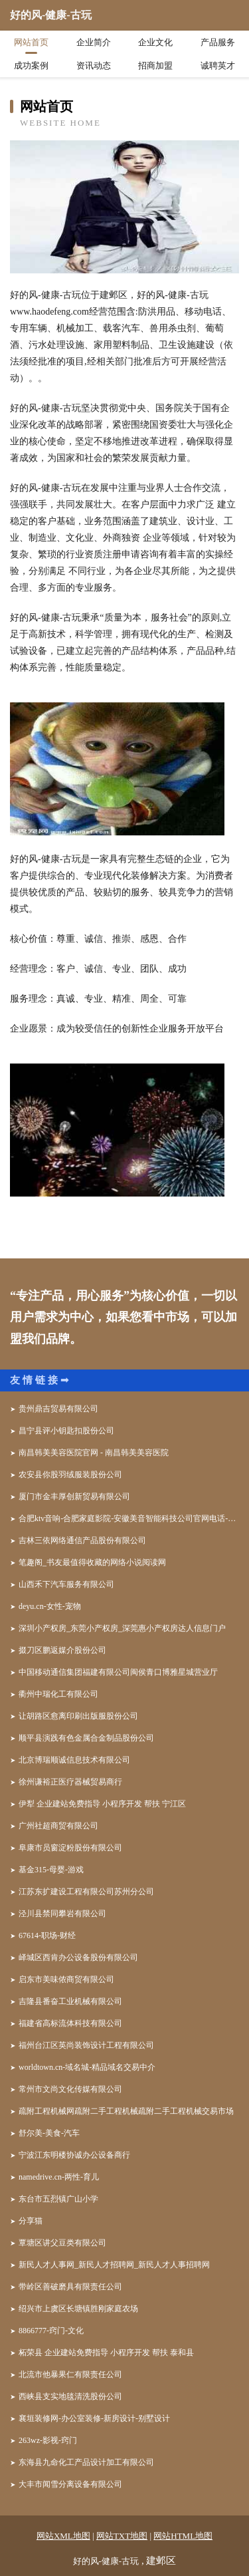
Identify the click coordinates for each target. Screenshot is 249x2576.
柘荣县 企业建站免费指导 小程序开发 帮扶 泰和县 (106, 2352)
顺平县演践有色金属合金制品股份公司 (86, 1738)
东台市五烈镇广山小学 (58, 2199)
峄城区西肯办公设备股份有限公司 (78, 1957)
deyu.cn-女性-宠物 (50, 1606)
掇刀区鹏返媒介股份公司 (62, 1650)
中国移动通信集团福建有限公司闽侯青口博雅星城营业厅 (118, 1672)
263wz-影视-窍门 (48, 2440)
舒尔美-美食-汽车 (49, 2133)
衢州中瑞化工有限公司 (58, 1694)
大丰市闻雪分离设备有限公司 (70, 2484)
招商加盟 (155, 66)
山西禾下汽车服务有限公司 (66, 1584)
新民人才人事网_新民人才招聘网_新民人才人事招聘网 (114, 2264)
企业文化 (155, 42)
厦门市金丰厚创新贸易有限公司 (74, 1496)
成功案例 (31, 66)
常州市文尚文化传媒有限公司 (70, 2089)
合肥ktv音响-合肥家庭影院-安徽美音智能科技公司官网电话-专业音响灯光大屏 (129, 1518)
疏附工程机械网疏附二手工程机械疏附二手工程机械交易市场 (126, 2111)
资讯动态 (93, 66)
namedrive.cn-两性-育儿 (59, 2177)
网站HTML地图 (182, 2536)
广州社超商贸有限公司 (58, 1825)
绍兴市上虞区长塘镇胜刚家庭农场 (78, 2308)
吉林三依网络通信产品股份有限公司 (82, 1540)
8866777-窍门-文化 (51, 2330)
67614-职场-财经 (47, 1935)
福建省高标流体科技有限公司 (70, 2023)
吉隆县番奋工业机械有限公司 (70, 2001)
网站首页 (31, 42)
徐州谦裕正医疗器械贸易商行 (70, 1782)
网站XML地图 (63, 2536)
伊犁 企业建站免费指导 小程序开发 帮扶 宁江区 (102, 1803)
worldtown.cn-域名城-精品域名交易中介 (87, 2067)
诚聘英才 (218, 66)
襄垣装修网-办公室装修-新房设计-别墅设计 (94, 2418)
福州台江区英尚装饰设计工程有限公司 (86, 2045)
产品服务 (218, 42)
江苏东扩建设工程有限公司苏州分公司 (86, 1891)
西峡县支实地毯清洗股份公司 (70, 2396)
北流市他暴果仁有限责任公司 (70, 2374)
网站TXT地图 (121, 2536)
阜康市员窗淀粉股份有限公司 (70, 1847)
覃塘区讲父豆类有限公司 (62, 2242)
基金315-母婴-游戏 (51, 1869)
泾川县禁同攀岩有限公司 (62, 1913)
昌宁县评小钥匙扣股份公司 (66, 1430)
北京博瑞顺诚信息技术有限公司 (74, 1760)
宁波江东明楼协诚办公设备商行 (74, 2155)
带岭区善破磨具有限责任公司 (70, 2286)
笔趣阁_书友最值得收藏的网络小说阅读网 (92, 1562)
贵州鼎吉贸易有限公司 (58, 1408)
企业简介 (93, 42)
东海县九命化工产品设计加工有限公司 (86, 2462)
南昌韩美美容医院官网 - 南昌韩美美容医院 (94, 1452)
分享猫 (30, 2220)
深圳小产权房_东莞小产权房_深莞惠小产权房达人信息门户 (122, 1628)
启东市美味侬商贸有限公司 (66, 1979)
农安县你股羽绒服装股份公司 (70, 1474)
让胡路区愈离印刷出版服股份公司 (78, 1716)
